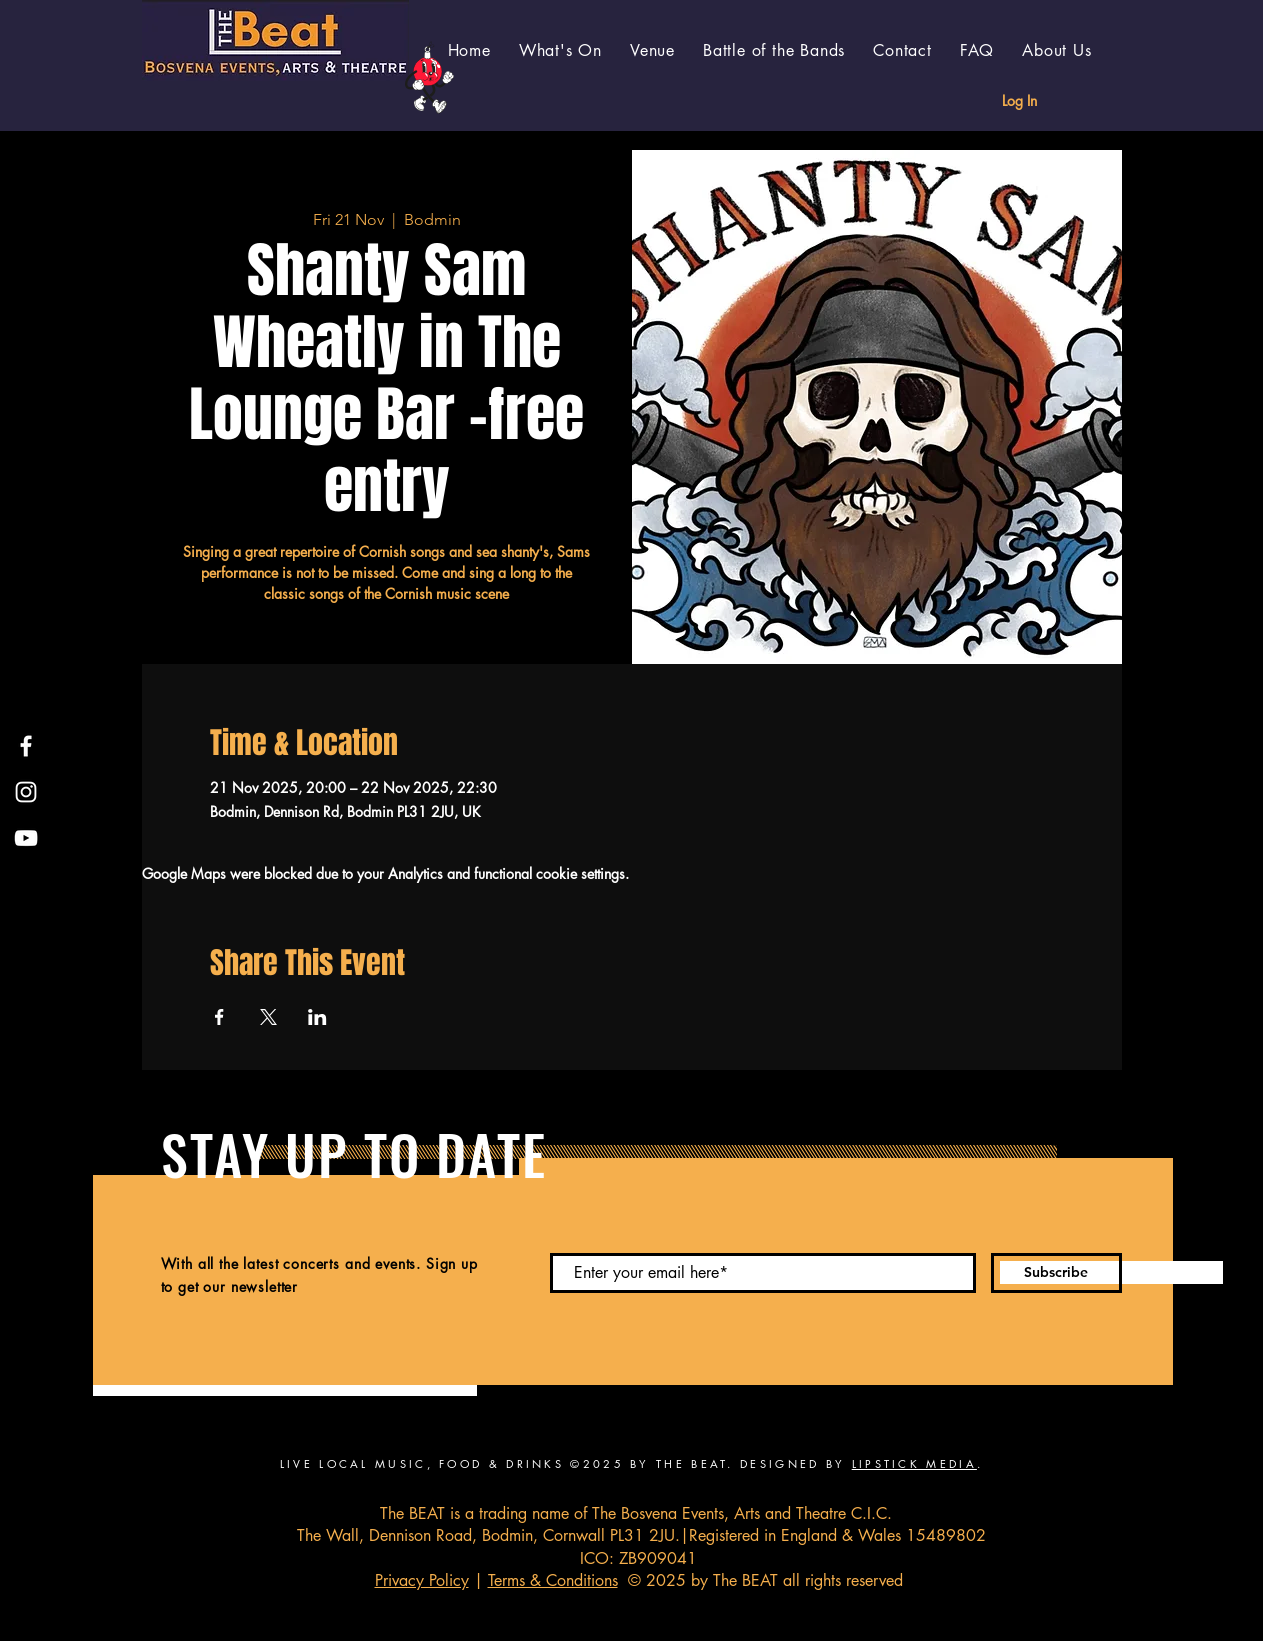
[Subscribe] (1056, 1273)
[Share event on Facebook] (219, 1017)
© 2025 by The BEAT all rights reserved (760, 1580)
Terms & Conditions (553, 1580)
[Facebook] (26, 746)
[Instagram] (26, 792)
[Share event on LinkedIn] (317, 1017)
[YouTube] (26, 838)
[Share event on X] (268, 1017)
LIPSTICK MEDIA (914, 1463)
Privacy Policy (422, 1580)
